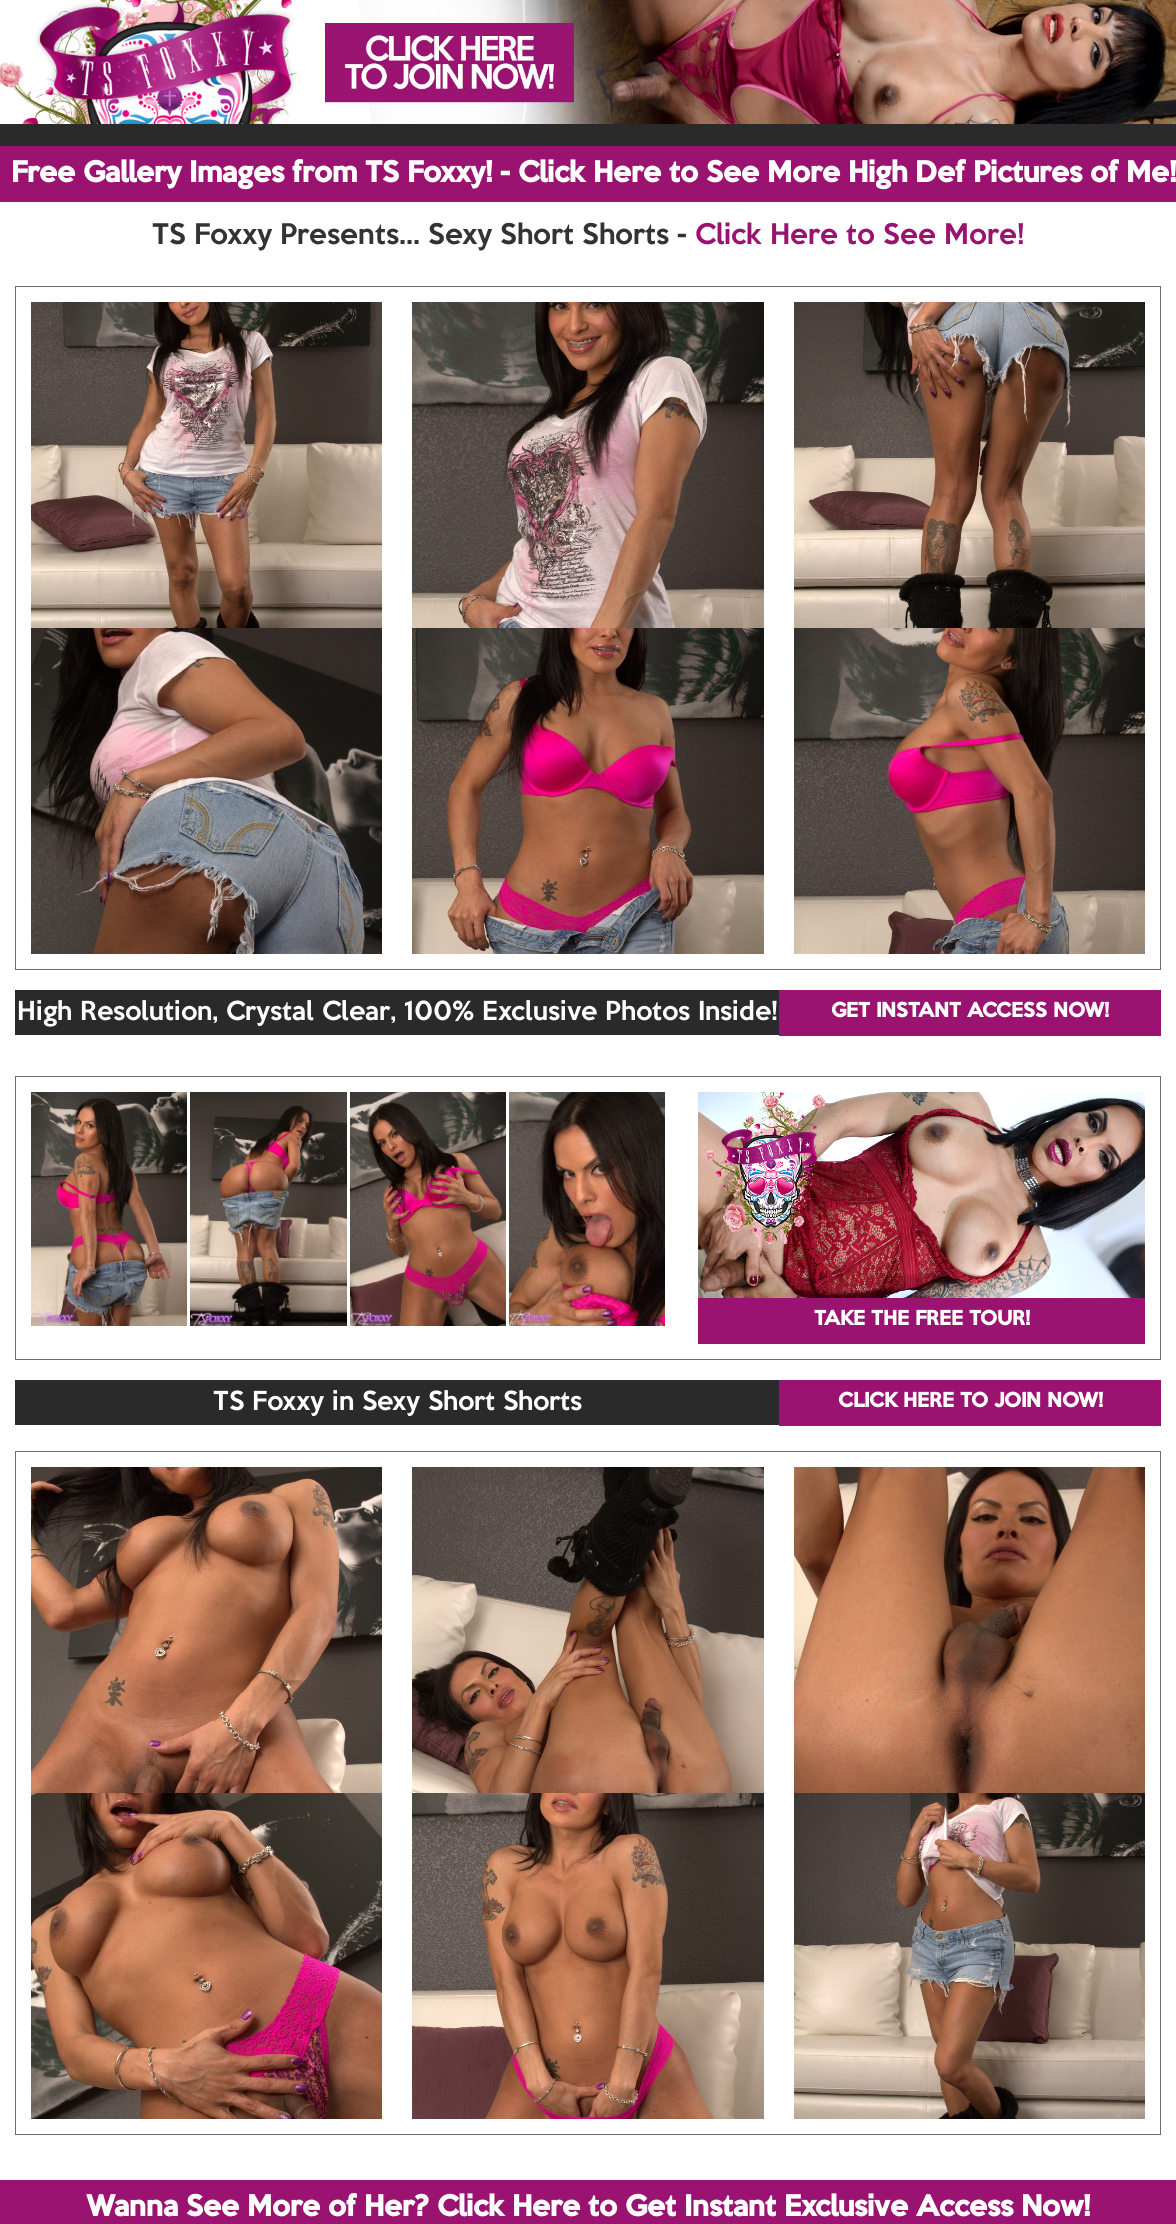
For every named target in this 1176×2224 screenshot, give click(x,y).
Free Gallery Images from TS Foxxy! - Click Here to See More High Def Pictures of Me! (593, 174)
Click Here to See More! (859, 236)
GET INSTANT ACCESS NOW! (970, 1012)
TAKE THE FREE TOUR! (922, 1320)
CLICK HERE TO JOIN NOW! (970, 1402)
